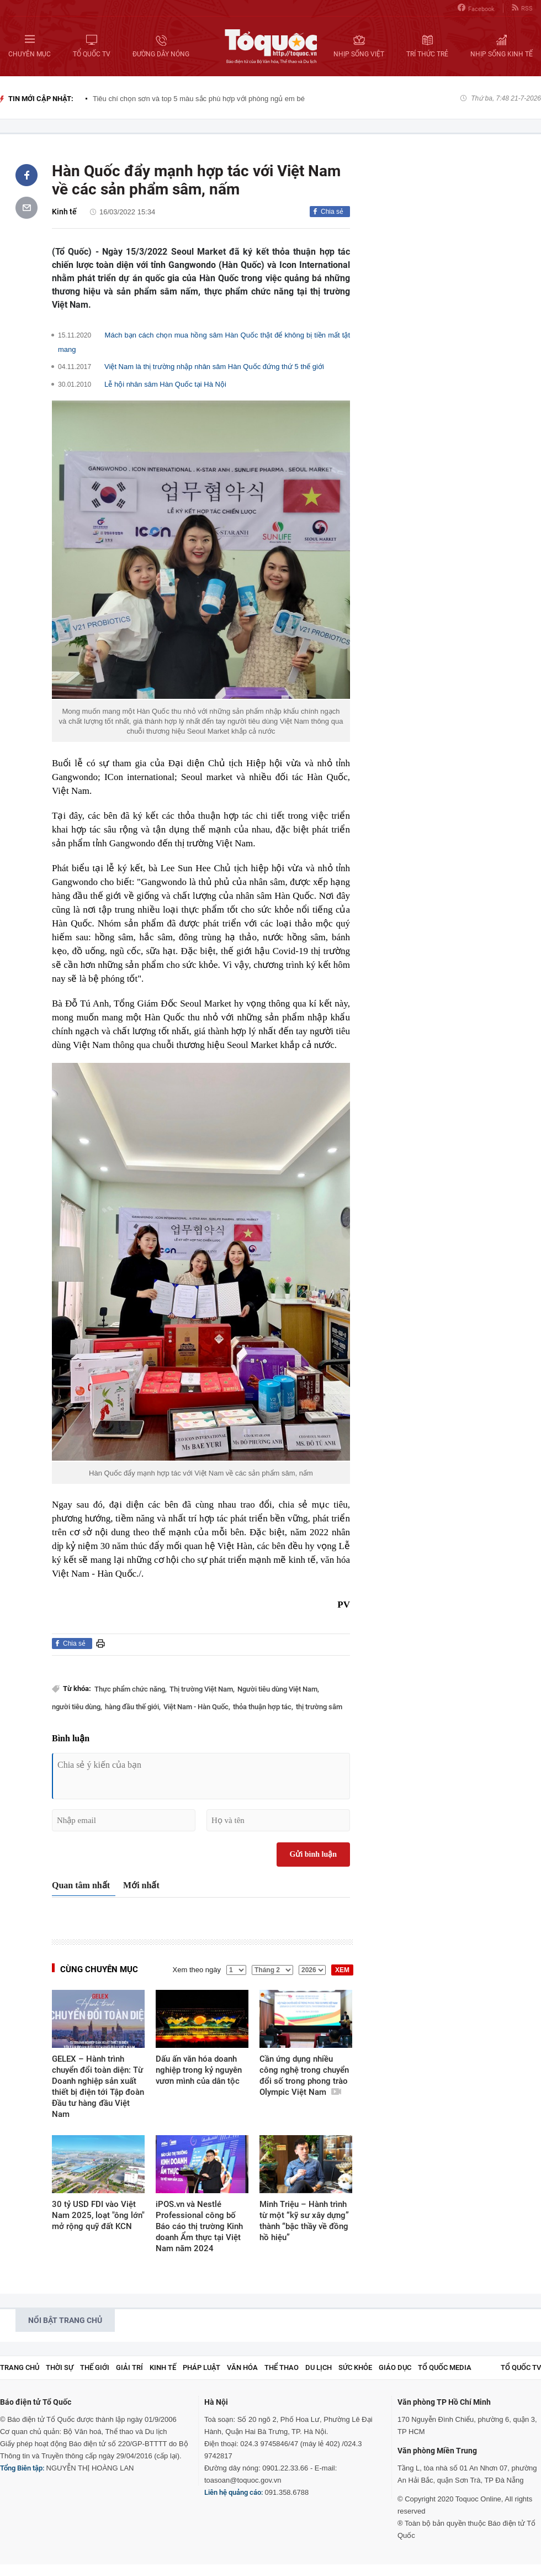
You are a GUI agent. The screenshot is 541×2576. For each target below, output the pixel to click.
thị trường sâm (319, 1707)
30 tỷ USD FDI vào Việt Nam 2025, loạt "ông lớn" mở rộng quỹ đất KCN (98, 2215)
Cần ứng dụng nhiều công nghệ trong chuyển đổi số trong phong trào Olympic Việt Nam (304, 2075)
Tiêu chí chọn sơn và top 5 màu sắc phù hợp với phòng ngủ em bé (199, 98)
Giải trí (129, 2367)
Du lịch (318, 2367)
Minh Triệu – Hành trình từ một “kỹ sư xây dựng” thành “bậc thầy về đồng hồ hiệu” (304, 2220)
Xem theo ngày (197, 1970)
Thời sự (59, 2367)
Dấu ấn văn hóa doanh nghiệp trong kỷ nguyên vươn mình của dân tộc (199, 2070)
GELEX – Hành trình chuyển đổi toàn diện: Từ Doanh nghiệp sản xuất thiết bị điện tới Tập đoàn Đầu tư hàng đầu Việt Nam (98, 2086)
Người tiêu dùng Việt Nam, (278, 1689)
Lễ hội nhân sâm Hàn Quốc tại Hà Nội (165, 384)
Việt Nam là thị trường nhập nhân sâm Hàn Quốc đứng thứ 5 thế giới (214, 366)
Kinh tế (64, 211)
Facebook (476, 8)
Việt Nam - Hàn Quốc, (196, 1707)
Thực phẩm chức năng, (130, 1689)
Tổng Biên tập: (22, 2468)
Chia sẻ (332, 211)
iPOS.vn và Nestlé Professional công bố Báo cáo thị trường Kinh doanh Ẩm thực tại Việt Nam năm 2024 (199, 2226)
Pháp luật (201, 2367)
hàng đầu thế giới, (133, 1707)
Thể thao (281, 2367)
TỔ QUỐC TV (521, 2367)
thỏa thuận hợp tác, (263, 1707)
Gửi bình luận (313, 1854)
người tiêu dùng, (77, 1707)
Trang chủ (19, 2367)
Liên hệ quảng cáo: (233, 2492)
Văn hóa (242, 2367)
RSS (522, 8)
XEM (342, 1970)
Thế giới (94, 2367)
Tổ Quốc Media (444, 2367)
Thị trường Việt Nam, (202, 1689)
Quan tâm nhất (81, 1885)
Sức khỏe (355, 2367)
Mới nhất (141, 1885)
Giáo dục (395, 2367)
